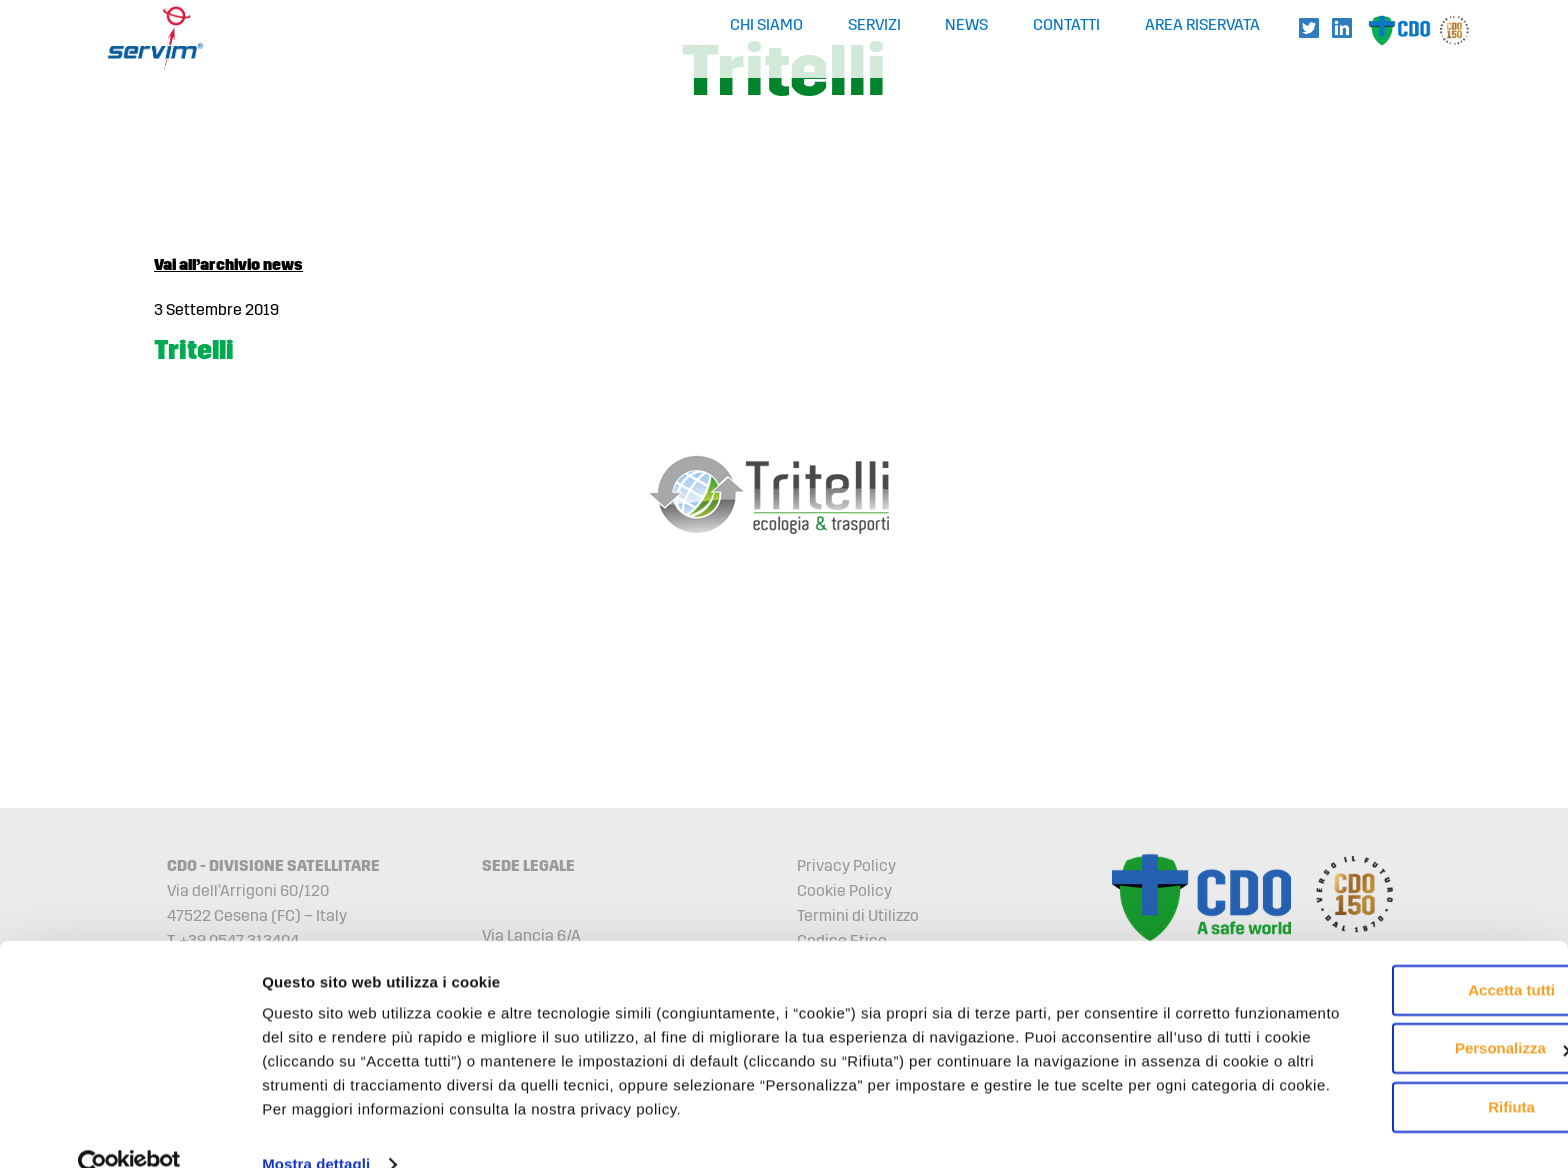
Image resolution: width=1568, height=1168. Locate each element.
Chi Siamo (766, 25)
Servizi (874, 25)
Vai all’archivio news (228, 264)
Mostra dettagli (316, 1128)
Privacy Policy (846, 865)
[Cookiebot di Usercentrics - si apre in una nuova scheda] (129, 1129)
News (966, 25)
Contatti (1066, 25)
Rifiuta (1401, 1047)
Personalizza (1401, 988)
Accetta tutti (1401, 930)
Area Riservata (1202, 25)
